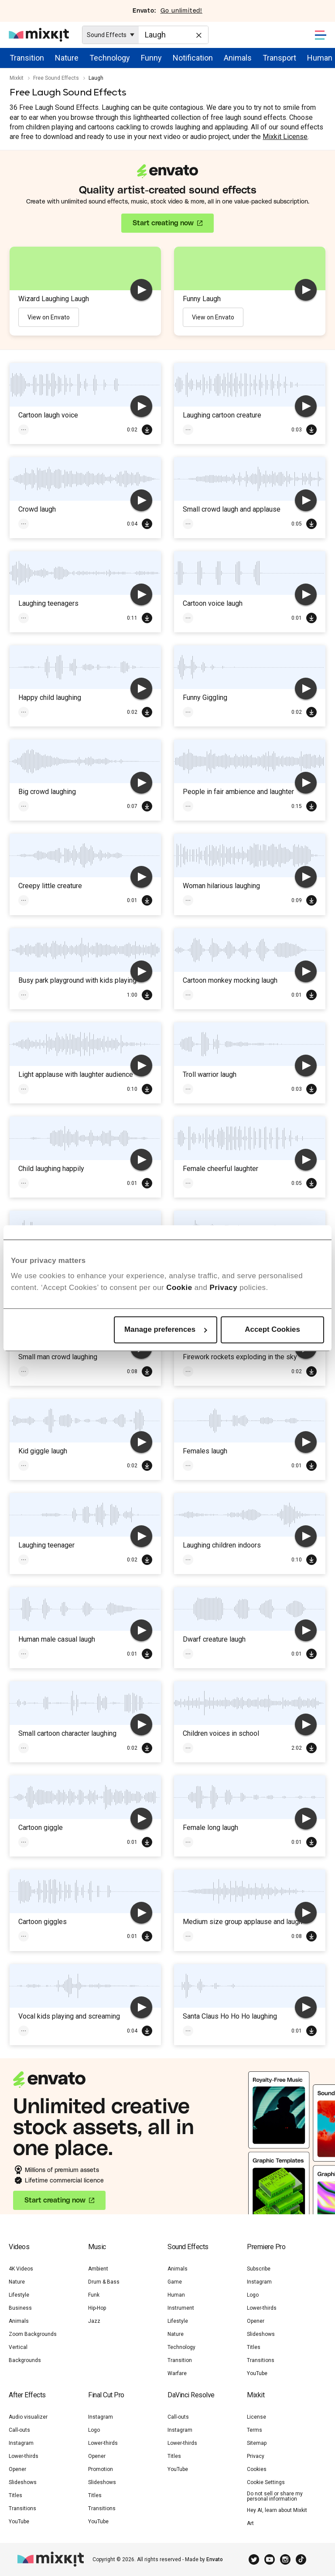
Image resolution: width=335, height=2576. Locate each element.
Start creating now (163, 223)
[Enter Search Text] (173, 35)
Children (33, 712)
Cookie (179, 1288)
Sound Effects (188, 2247)
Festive (196, 1371)
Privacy (224, 1288)
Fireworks (233, 1371)
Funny (151, 57)
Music (97, 2247)
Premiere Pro (266, 2247)
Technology (109, 57)
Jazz (94, 2321)
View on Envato (48, 317)
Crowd (30, 524)
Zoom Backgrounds (33, 2334)
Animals (238, 57)
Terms (254, 2430)
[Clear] (198, 34)
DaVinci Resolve (191, 2395)
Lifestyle (19, 2295)
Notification (193, 57)
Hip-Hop (97, 2308)
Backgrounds (25, 2360)
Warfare (177, 2373)
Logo (253, 2295)
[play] (141, 290)
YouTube (257, 2373)
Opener (255, 2321)
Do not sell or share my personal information (275, 2496)
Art (250, 2523)
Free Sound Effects (56, 78)
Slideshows (261, 2334)
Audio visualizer (28, 2417)
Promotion (100, 2469)
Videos (19, 2247)
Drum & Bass (104, 2282)
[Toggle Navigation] (320, 35)
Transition (27, 57)
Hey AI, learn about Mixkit (277, 2510)
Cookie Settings (266, 2482)
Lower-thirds (262, 2308)
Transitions (260, 2360)
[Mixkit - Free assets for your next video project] (39, 35)
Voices (227, 618)
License (256, 2417)
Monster (229, 1089)
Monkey (197, 995)
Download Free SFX (147, 429)
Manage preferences (165, 1329)
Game (175, 2282)
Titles (253, 2347)
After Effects (27, 2395)
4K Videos (21, 2269)
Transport (279, 57)
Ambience (231, 806)
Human (319, 57)
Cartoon (197, 430)
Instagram (259, 2282)
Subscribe (258, 2269)
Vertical (18, 2347)
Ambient (98, 2269)
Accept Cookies (272, 1329)
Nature (67, 57)
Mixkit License (285, 136)
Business (20, 2308)
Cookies (257, 2469)
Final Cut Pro (106, 2395)
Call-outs (19, 2430)
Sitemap (257, 2443)
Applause (199, 524)
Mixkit (17, 78)
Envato (214, 2559)
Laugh (61, 430)
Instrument (181, 2308)
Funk (93, 2295)
